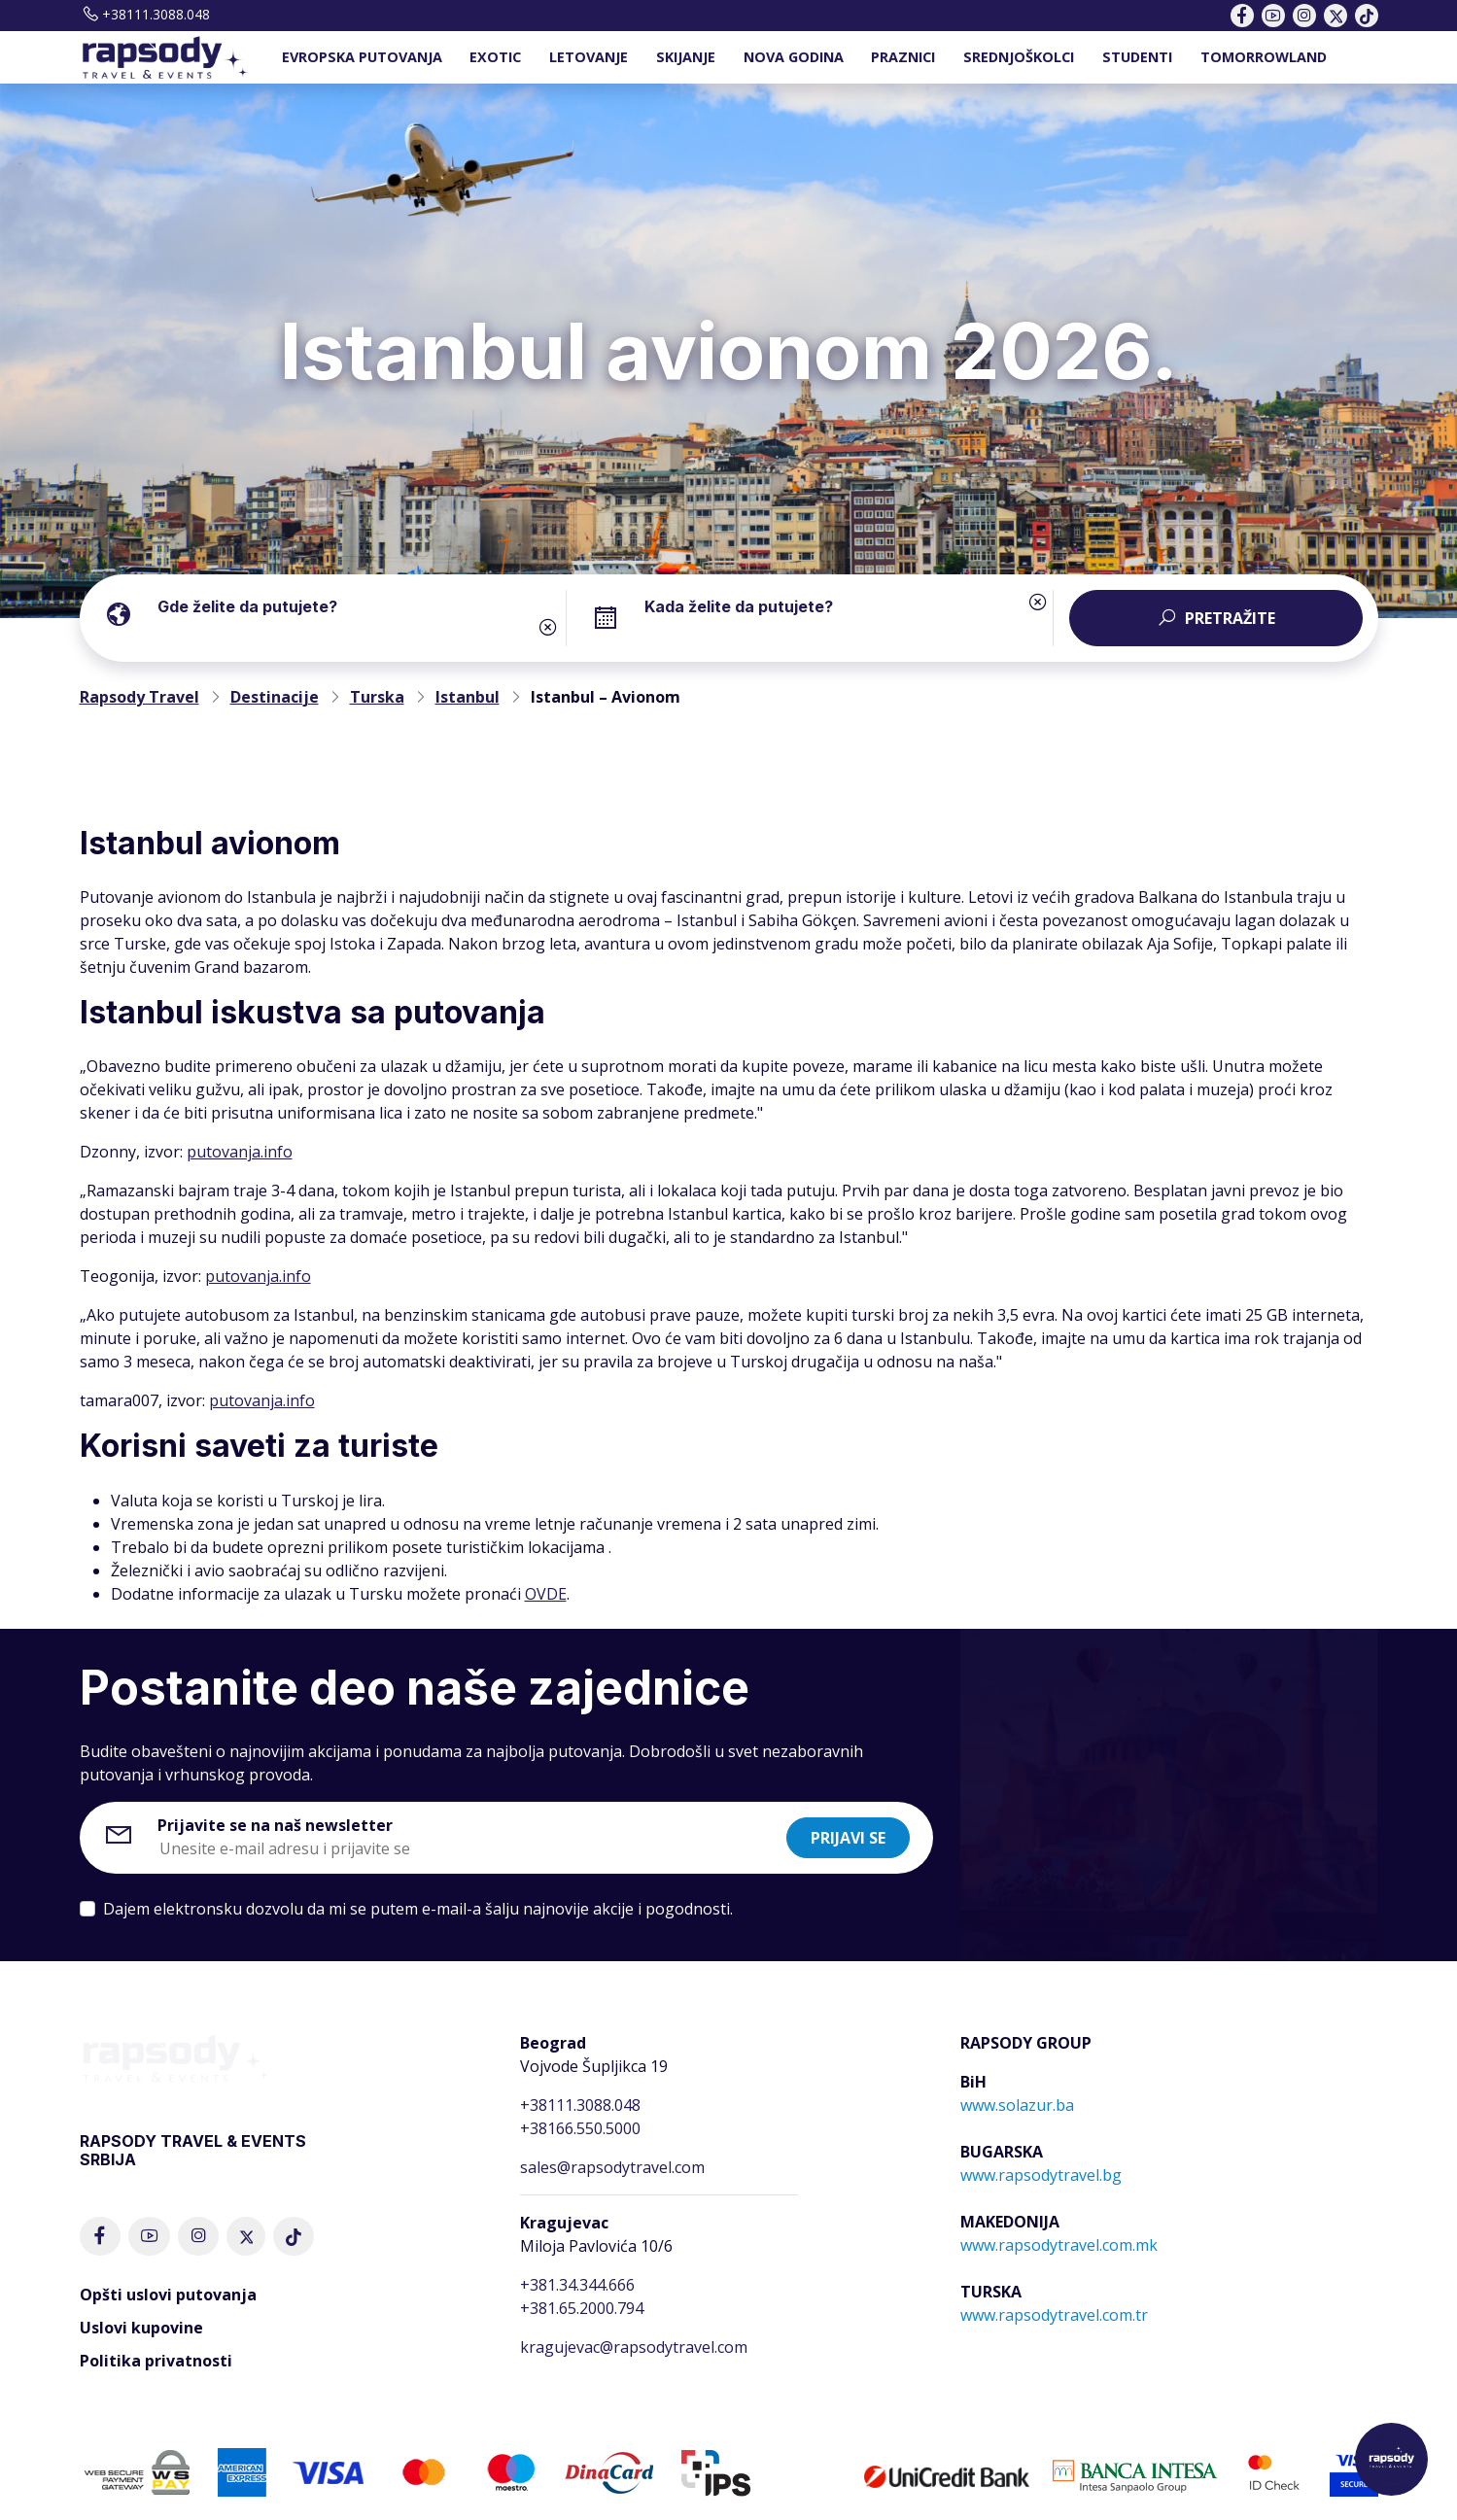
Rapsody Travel (139, 697)
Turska (377, 697)
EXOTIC (495, 57)
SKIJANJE (685, 57)
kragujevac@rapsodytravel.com (633, 2347)
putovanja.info (240, 1151)
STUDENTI (1137, 57)
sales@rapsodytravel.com (612, 2167)
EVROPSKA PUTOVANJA (362, 57)
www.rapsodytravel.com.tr (1054, 2315)
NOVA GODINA (794, 57)
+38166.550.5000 (580, 2128)
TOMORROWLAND (1263, 57)
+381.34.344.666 (577, 2285)
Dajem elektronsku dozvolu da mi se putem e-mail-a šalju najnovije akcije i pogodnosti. (418, 1908)
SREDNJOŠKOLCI (1018, 57)
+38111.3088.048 (145, 14)
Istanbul (467, 697)
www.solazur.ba (1017, 2105)
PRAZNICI (903, 57)
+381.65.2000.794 (581, 2308)
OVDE (546, 1594)
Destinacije (274, 697)
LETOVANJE (588, 57)
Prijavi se (848, 1837)
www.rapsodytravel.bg (1041, 2175)
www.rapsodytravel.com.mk (1059, 2245)
